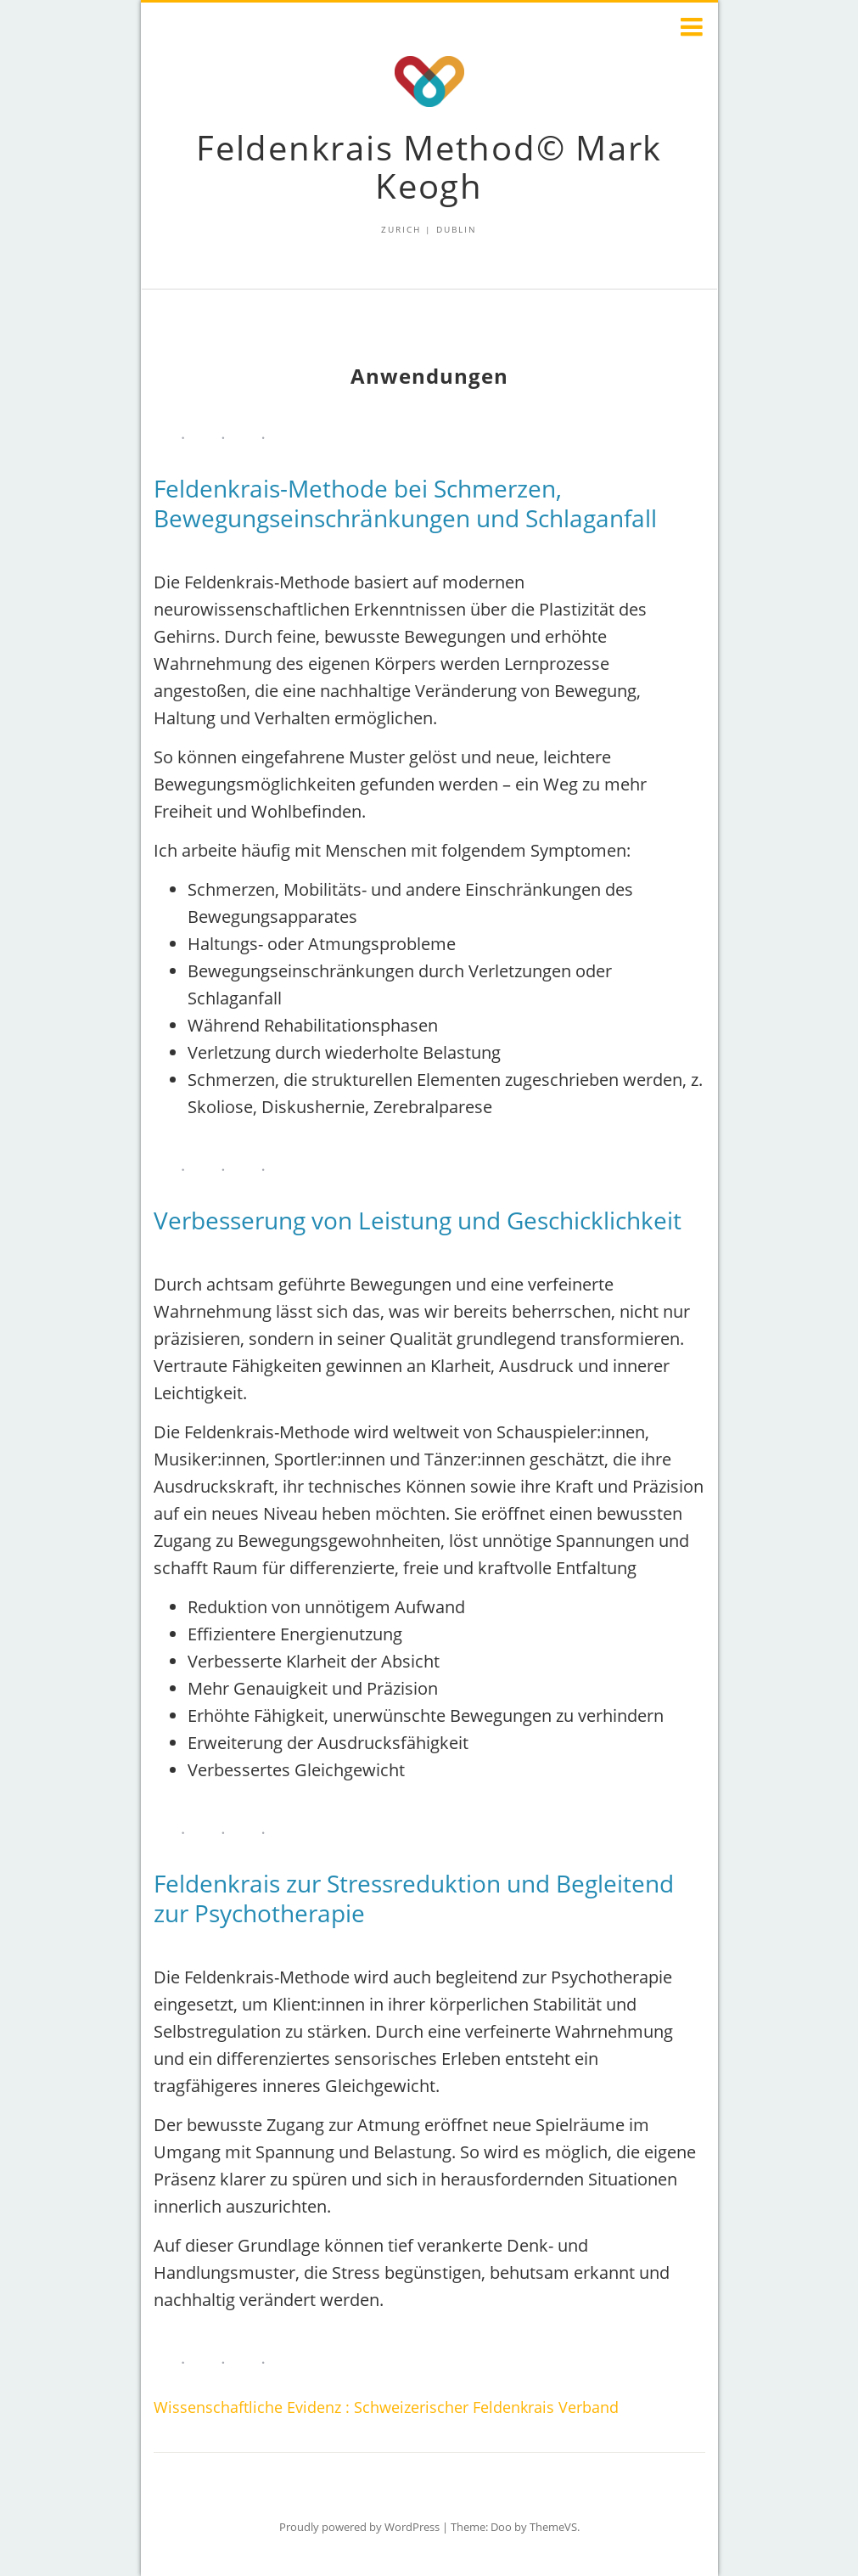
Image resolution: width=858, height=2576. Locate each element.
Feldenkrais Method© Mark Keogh (429, 166)
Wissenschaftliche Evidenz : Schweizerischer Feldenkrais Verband (386, 2407)
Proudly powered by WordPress (359, 2526)
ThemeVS (553, 2526)
